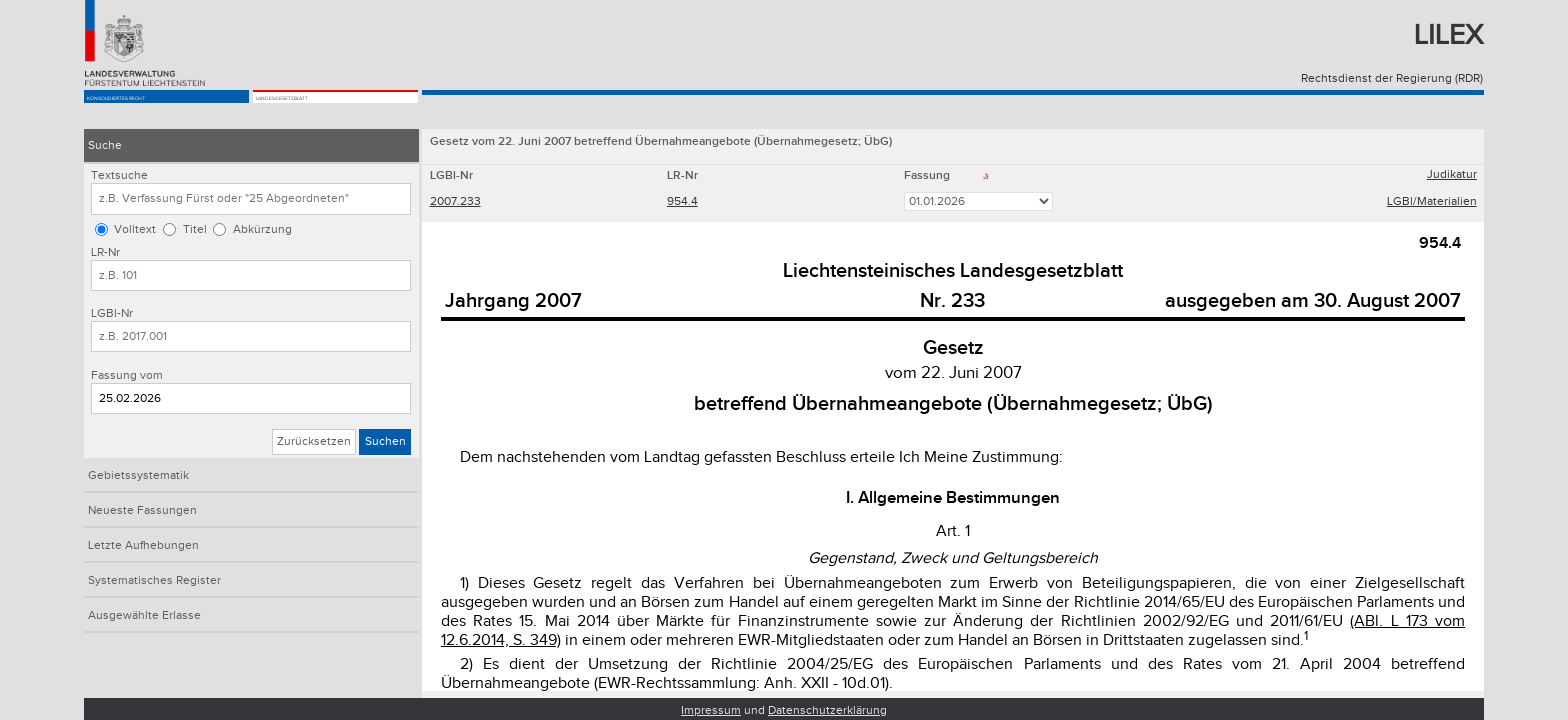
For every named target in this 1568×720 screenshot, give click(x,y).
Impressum (711, 710)
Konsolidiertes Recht (159, 111)
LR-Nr (105, 252)
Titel (195, 229)
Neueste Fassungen (142, 510)
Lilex (1448, 35)
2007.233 (455, 203)
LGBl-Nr (112, 313)
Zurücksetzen (314, 441)
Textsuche (119, 175)
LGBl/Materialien (1432, 203)
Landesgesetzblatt (322, 111)
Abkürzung (262, 229)
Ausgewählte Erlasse (144, 615)
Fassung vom (127, 375)
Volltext (135, 229)
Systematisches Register (154, 580)
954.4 (682, 203)
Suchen (385, 441)
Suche (105, 145)
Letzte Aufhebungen (143, 545)
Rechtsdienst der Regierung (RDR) (1392, 78)
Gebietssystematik (138, 475)
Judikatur (1452, 176)
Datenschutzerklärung (827, 710)
